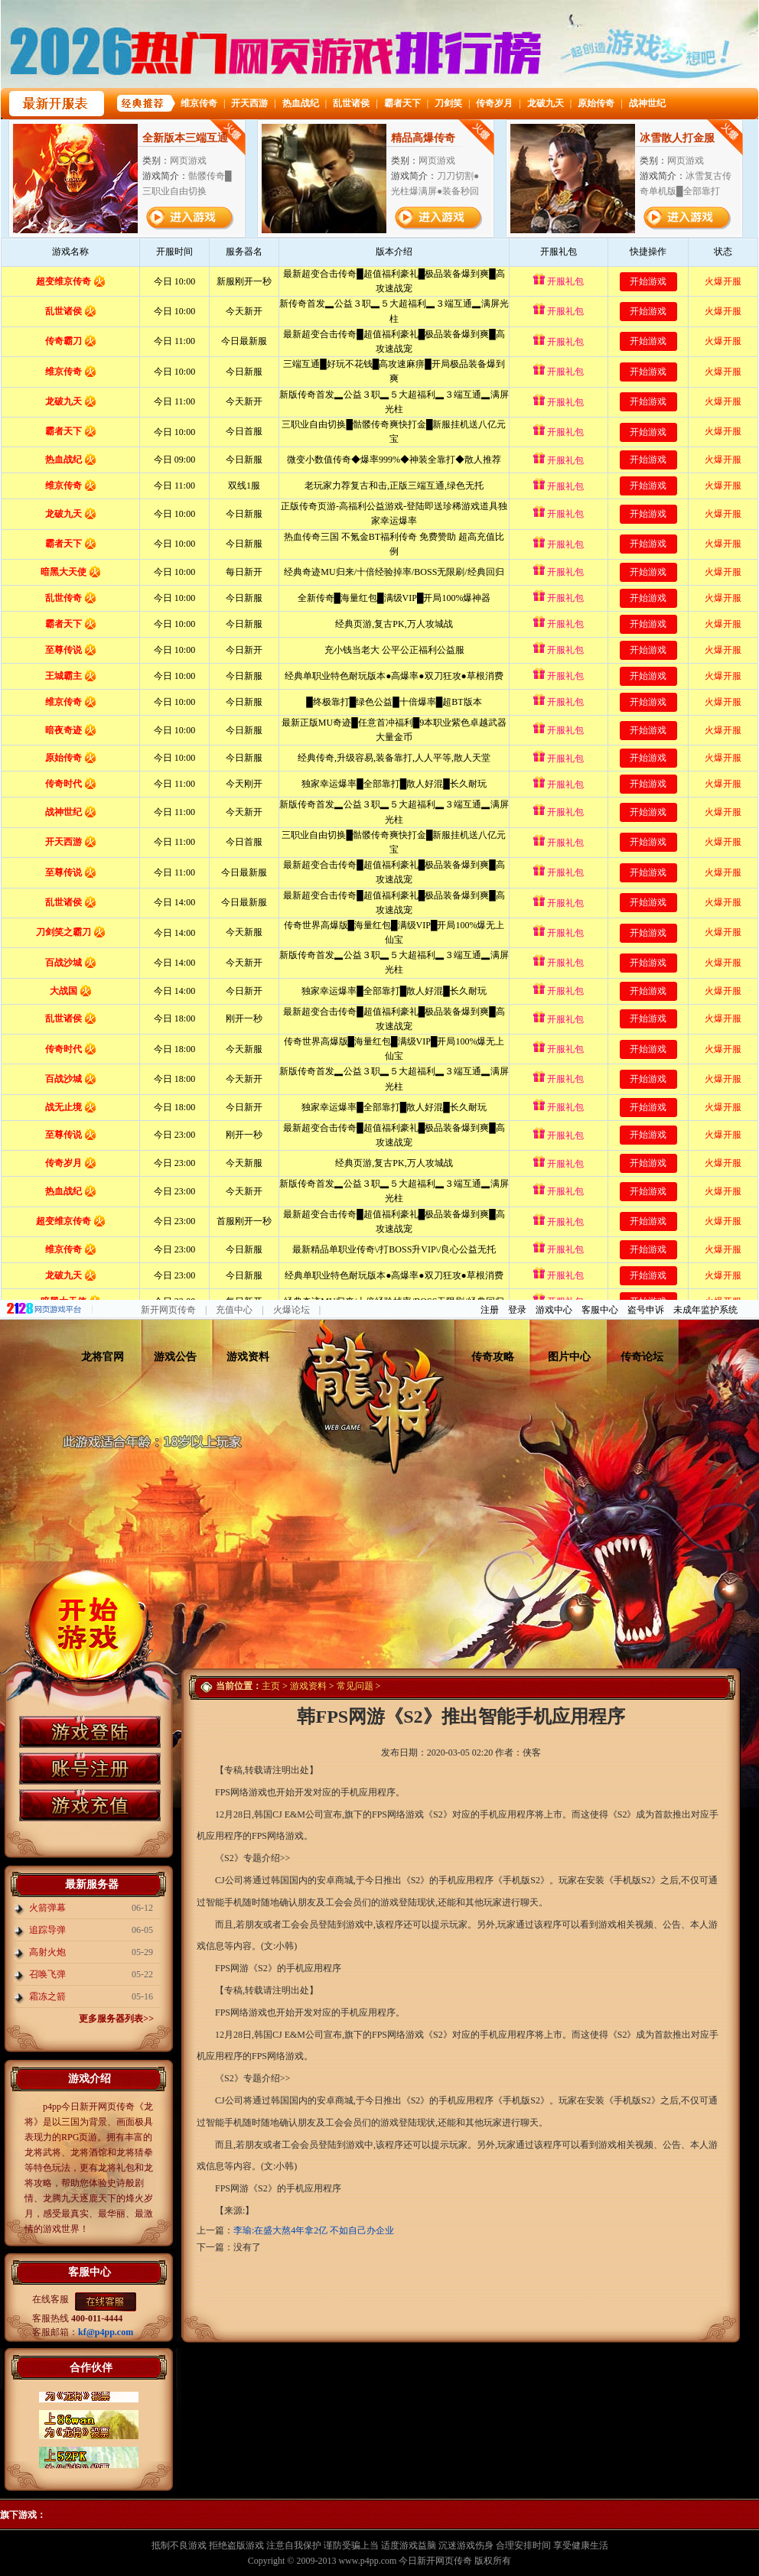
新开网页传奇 (168, 1309)
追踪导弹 (47, 1930)
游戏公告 (175, 1357)
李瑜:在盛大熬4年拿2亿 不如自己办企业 (313, 2230)
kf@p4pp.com (105, 2332)
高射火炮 (47, 1952)
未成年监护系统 (705, 1309)
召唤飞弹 (47, 1974)
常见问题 (355, 1686)
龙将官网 (102, 1357)
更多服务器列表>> (116, 2018)
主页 (271, 1686)
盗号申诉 (645, 1309)
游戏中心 (554, 1309)
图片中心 (569, 1357)
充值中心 (234, 1309)
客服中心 (599, 1309)
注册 (489, 1309)
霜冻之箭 (47, 1996)
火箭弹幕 (47, 1907)
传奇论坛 (642, 1357)
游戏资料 (247, 1357)
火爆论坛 (291, 1309)
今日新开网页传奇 (435, 2560)
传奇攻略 (492, 1357)
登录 (517, 1309)
